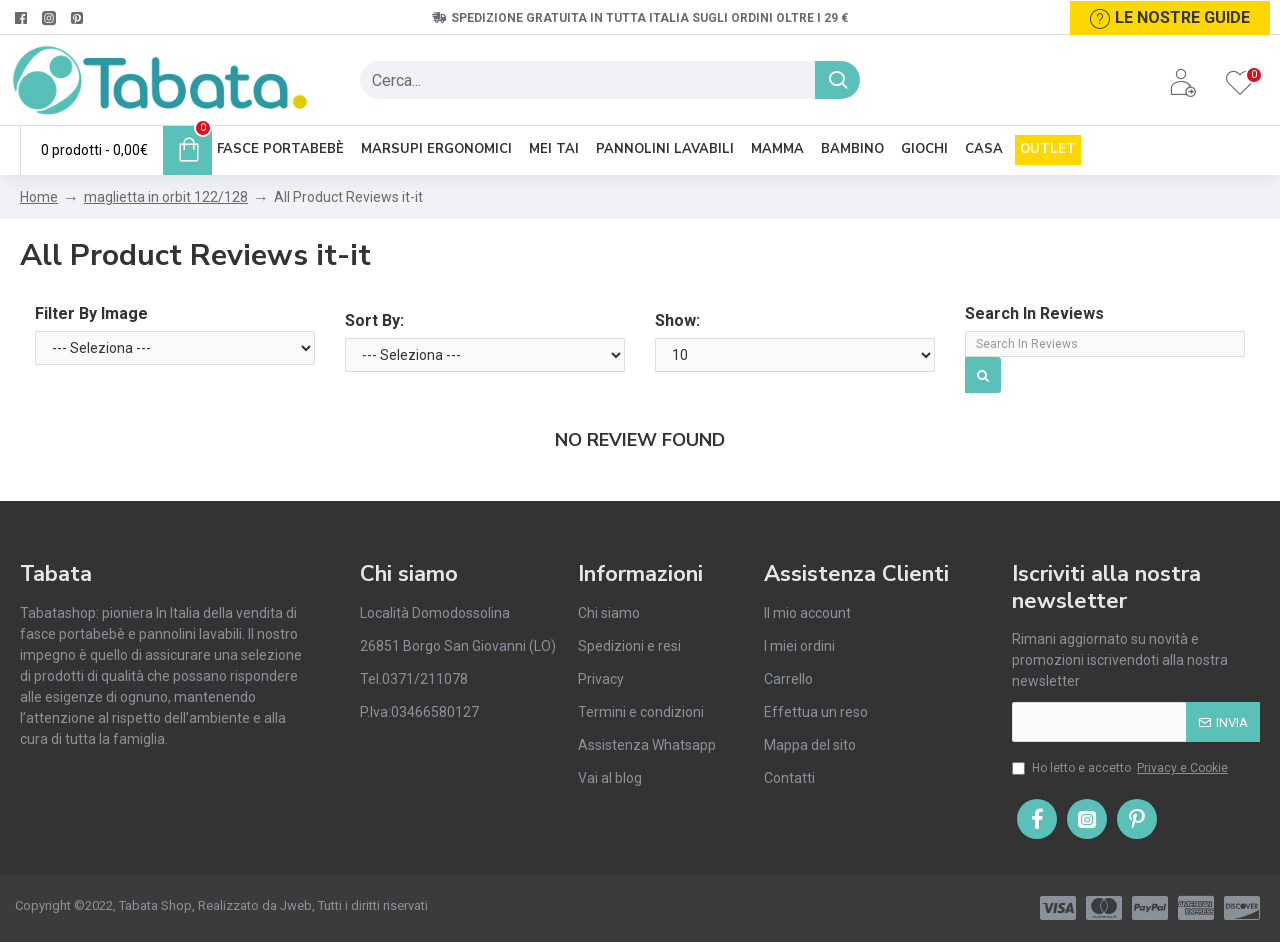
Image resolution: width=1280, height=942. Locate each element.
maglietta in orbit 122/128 (166, 197)
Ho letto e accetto (1121, 768)
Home (39, 197)
